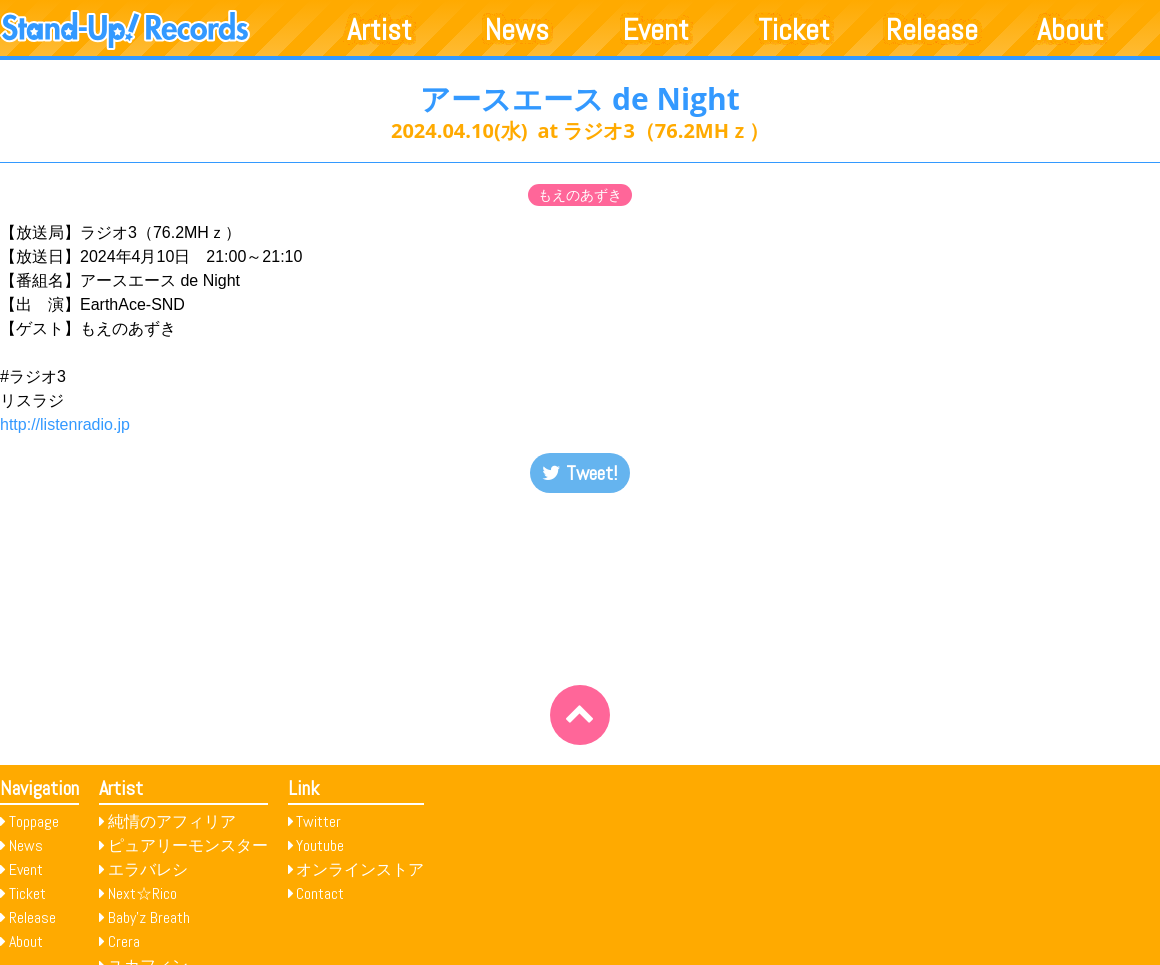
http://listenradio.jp (65, 424)
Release (932, 30)
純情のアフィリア (172, 821)
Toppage (34, 821)
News (517, 30)
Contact (320, 893)
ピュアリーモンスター (188, 845)
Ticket (794, 30)
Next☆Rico (142, 893)
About (1070, 30)
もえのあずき (580, 195)
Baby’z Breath (149, 917)
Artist (379, 30)
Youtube (320, 845)
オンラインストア (360, 869)
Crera (124, 941)
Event (656, 30)
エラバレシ (148, 869)
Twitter (318, 821)
